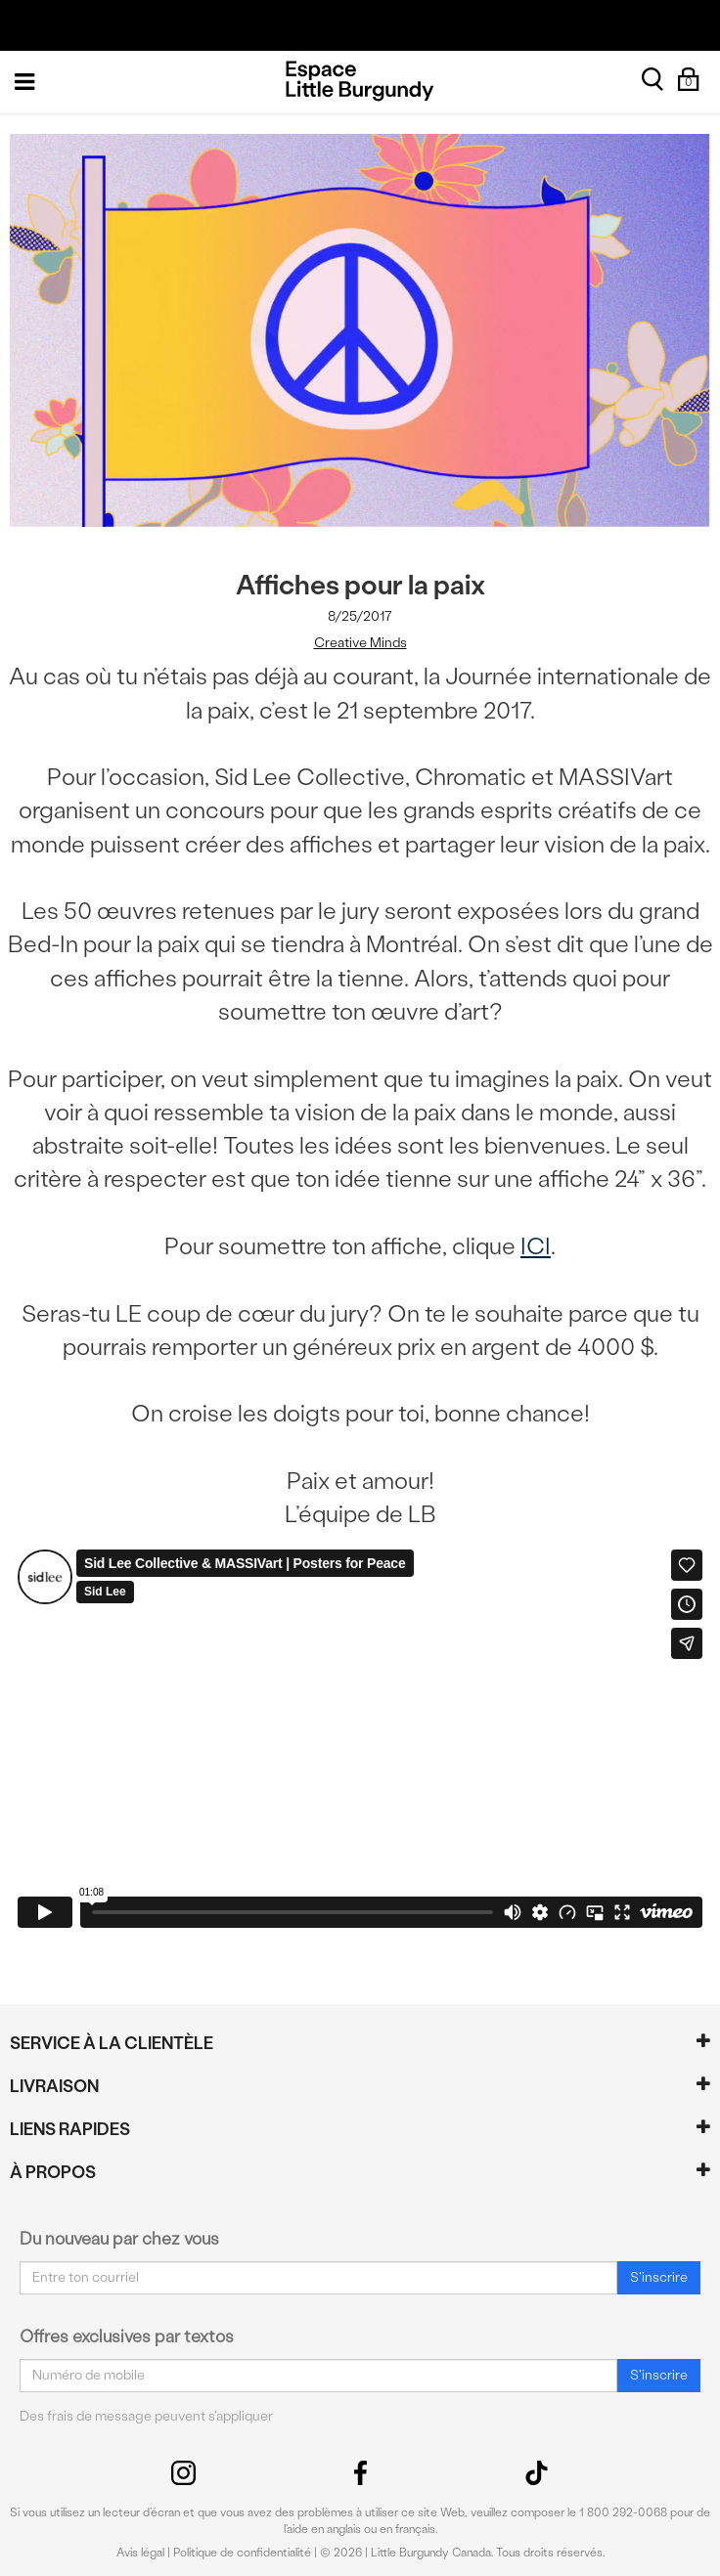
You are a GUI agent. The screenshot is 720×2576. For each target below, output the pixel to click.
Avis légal (140, 2552)
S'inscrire (659, 2277)
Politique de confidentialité (242, 2552)
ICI (535, 1246)
